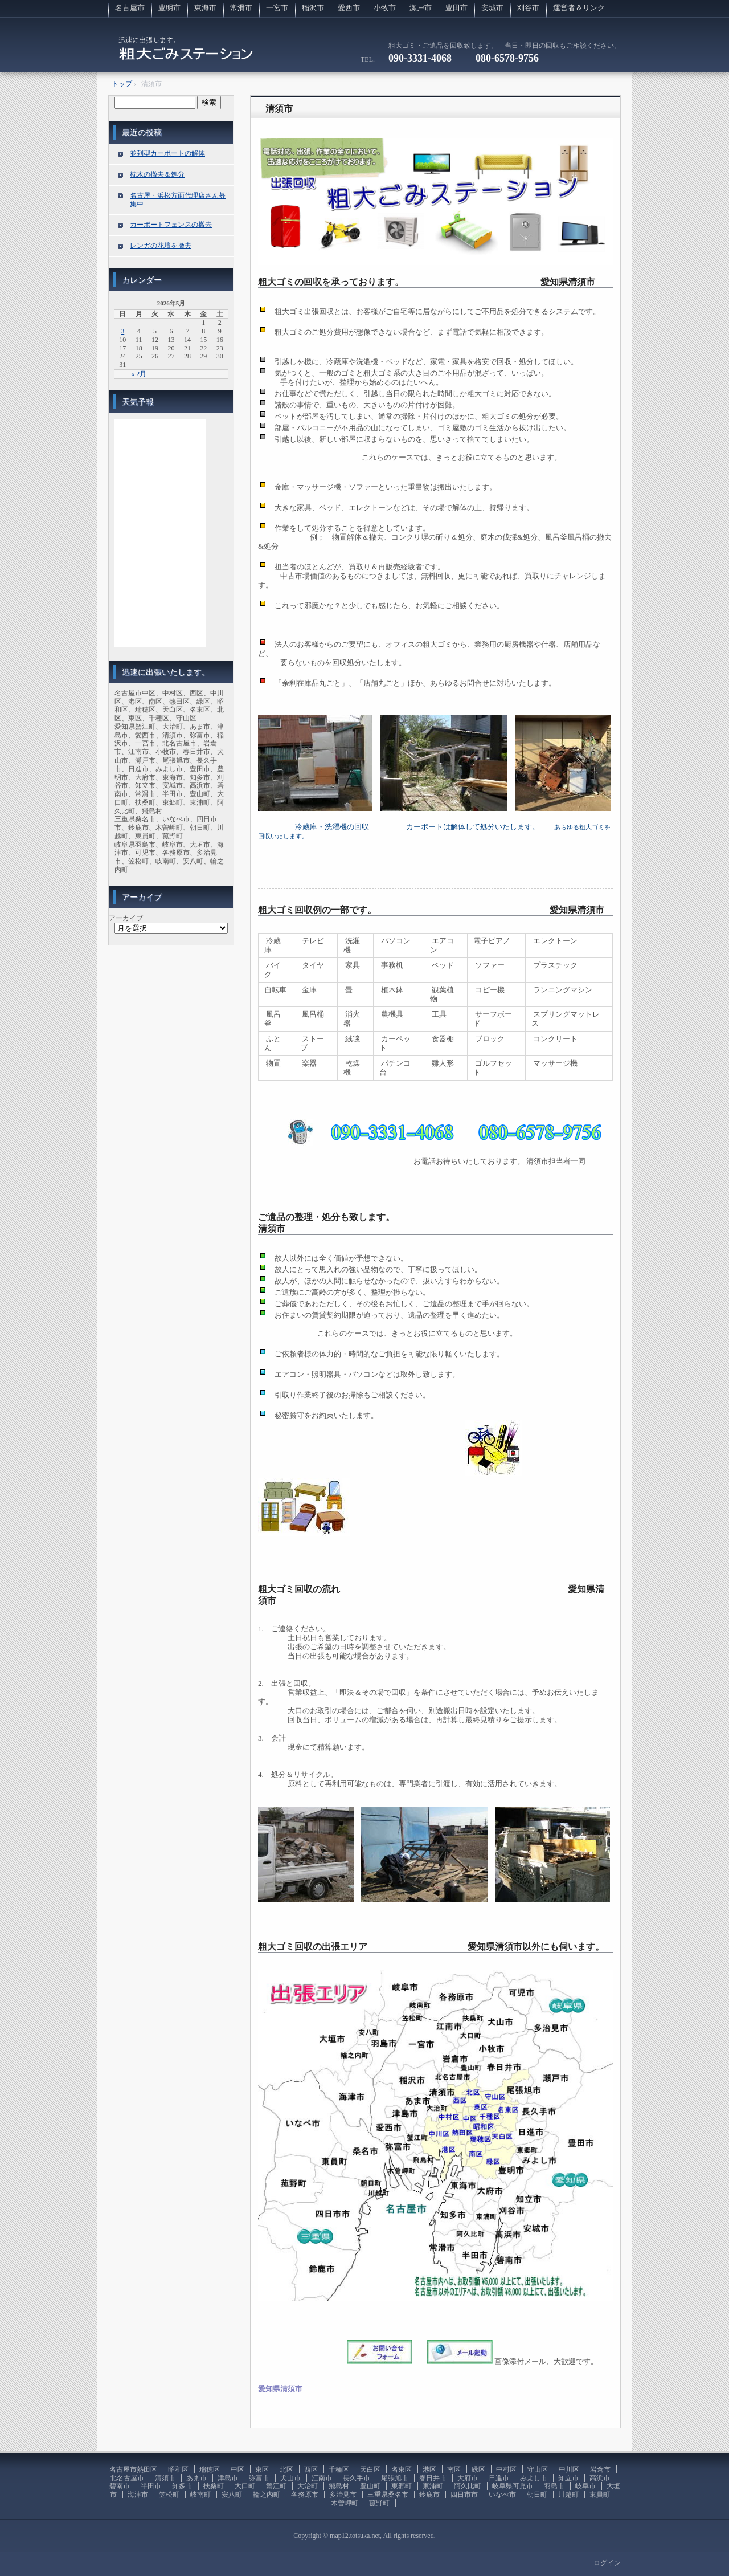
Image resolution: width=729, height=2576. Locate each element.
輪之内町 (266, 2494)
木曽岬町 (344, 2503)
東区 (262, 2469)
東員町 (599, 2494)
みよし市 (533, 2478)
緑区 (478, 2469)
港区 (429, 2469)
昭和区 (178, 2469)
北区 (286, 2469)
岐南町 (200, 2494)
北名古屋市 (127, 2478)
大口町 (245, 2486)
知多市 (182, 2486)
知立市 (568, 2478)
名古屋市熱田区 (133, 2469)
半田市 (151, 2486)
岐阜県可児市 (512, 2486)
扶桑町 (213, 2486)
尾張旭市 (394, 2478)
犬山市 (290, 2478)
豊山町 (370, 2486)
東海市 (205, 7)
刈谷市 (528, 7)
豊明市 (169, 7)
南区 (454, 2469)
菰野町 (379, 2503)
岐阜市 (585, 2486)
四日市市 (464, 2494)
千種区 (339, 2469)
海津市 (138, 2494)
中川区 (569, 2469)
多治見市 (343, 2494)
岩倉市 (600, 2469)
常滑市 (241, 7)
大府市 (467, 2478)
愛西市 (349, 7)
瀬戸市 (420, 7)
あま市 (196, 2478)
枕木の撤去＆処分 (157, 174)
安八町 (232, 2494)
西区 (311, 2469)
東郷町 (401, 2486)
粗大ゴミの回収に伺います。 (185, 53)
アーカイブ (126, 918)
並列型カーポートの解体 (167, 153)
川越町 (568, 2494)
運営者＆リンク (579, 7)
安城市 (492, 7)
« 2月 (138, 374)
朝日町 (537, 2494)
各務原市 (304, 2494)
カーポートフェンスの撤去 (171, 225)
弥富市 (259, 2478)
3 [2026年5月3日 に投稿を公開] (122, 331)
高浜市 (599, 2478)
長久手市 (356, 2478)
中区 (237, 2469)
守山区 (537, 2469)
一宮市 (277, 7)
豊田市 (456, 7)
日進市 (499, 2478)
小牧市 (385, 7)
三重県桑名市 (387, 2494)
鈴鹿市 (429, 2494)
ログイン (607, 2563)
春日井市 (433, 2478)
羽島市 (554, 2486)
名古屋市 (130, 7)
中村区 (506, 2469)
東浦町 (433, 2486)
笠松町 (169, 2494)
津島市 (228, 2478)
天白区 (370, 2469)
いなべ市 (502, 2494)
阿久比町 (467, 2486)
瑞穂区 (209, 2469)
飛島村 (339, 2486)
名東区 (401, 2469)
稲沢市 (313, 7)
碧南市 (119, 2486)
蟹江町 (276, 2486)
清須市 (279, 108)
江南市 (322, 2478)
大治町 (307, 2486)
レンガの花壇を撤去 (160, 246)
